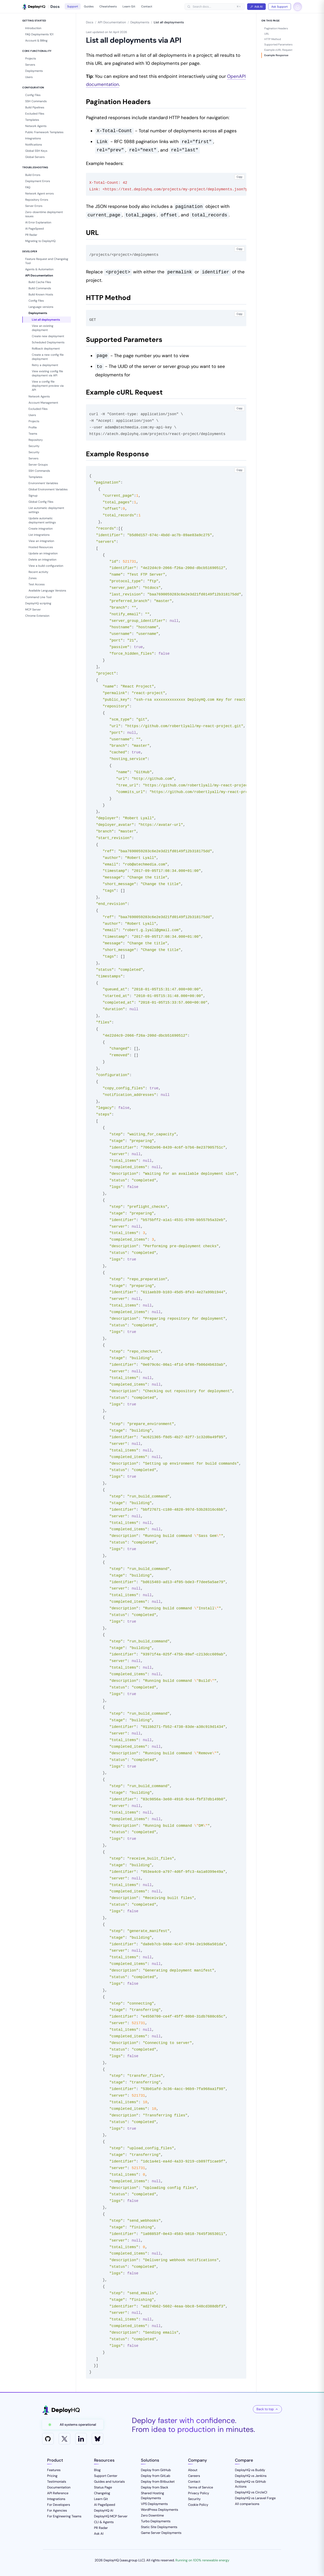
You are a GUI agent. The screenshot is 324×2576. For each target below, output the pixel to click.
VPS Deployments (154, 2504)
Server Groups (38, 464)
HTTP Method (272, 39)
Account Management (43, 402)
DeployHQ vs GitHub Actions (250, 2484)
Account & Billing (36, 40)
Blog (97, 2470)
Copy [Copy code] (239, 176)
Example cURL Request (278, 50)
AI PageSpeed (34, 228)
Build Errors (32, 175)
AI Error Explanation (38, 222)
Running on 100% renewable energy (202, 2560)
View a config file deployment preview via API (48, 386)
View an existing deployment (42, 328)
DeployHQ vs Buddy (250, 2470)
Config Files (32, 95)
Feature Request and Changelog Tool (46, 261)
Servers (30, 64)
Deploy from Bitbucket (158, 2481)
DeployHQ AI (103, 2510)
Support (72, 6)
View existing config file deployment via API (47, 373)
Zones (33, 578)
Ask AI (256, 6)
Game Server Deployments (161, 2533)
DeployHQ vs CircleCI (251, 2492)
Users (29, 77)
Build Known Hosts (41, 294)
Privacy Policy (198, 2493)
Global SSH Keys (36, 151)
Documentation (58, 2487)
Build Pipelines (34, 107)
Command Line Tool (38, 597)
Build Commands (40, 288)
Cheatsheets (108, 6)
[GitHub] (48, 2438)
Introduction (33, 28)
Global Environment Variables (48, 489)
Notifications (33, 144)
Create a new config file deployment (48, 357)
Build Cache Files (40, 282)
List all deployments (46, 319)
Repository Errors (36, 200)
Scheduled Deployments (48, 342)
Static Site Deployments (159, 2527)
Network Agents (35, 126)
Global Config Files (41, 502)
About (192, 2470)
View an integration (41, 541)
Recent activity (38, 572)
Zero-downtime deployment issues (44, 214)
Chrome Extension (37, 616)
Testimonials (56, 2481)
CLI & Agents (104, 2522)
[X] (64, 2438)
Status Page (103, 2487)
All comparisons (247, 2504)
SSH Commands (36, 101)
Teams (33, 433)
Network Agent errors (39, 193)
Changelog (102, 2493)
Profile (33, 427)
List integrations (39, 535)
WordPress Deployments (159, 2509)
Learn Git (129, 6)
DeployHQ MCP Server (110, 2516)
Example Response (276, 55)
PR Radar (31, 235)
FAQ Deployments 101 (39, 34)
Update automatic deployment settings (42, 520)
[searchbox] (212, 6)
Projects (30, 58)
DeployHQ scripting (38, 603)
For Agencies (57, 2510)
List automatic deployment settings (46, 510)
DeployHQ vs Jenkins (251, 2476)
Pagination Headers (276, 28)
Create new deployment (48, 336)
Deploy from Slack (154, 2487)
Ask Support (279, 6)
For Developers (58, 2505)
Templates (32, 120)
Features (54, 2470)
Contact (146, 6)
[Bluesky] (97, 2438)
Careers (194, 2476)
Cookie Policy (198, 2505)
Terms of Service (200, 2487)
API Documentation (39, 275)
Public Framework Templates (44, 132)
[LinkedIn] (81, 2438)
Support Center (105, 2476)
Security (34, 446)
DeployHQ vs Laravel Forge (255, 2498)
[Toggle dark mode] (297, 6)
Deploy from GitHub (156, 2470)
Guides (89, 6)
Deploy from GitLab (155, 2476)
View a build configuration (46, 566)
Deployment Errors (37, 181)
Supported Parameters (278, 44)
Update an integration (43, 553)
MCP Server (33, 609)
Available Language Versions (47, 590)
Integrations (33, 138)
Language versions (41, 307)
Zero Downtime (152, 2515)
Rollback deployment (46, 348)
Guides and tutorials (109, 2481)
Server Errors (33, 206)
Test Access (37, 584)
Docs (89, 22)
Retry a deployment (45, 365)
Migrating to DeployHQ (40, 241)
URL (266, 34)
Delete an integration (42, 559)
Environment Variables (43, 483)
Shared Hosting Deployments (152, 2495)
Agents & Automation (39, 269)
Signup (33, 495)
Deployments (34, 71)
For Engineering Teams (64, 2516)
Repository (36, 440)
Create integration (41, 528)
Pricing (52, 2476)
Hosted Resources (41, 547)
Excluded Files (34, 113)
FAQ (27, 187)
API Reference (57, 2493)
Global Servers (35, 157)
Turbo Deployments (155, 2521)
